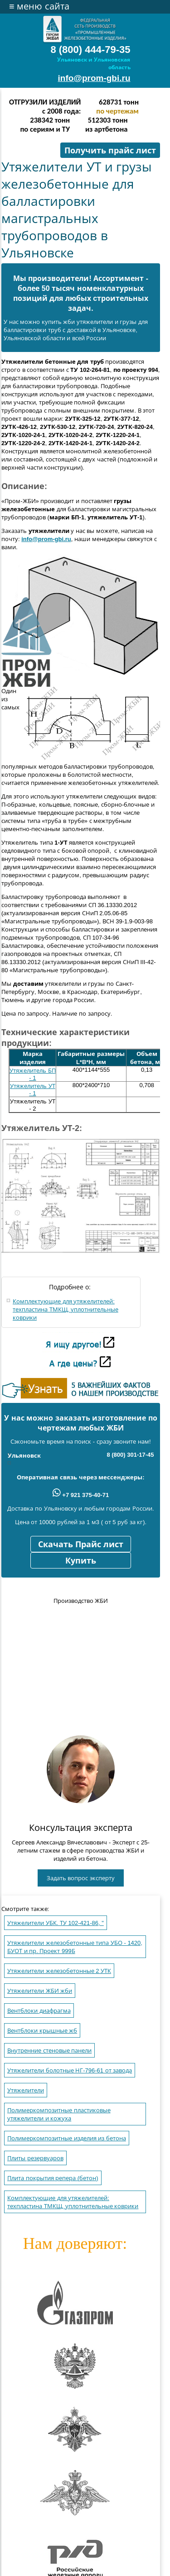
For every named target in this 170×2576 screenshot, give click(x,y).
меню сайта (39, 6)
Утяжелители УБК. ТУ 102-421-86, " (55, 1923)
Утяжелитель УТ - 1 (32, 1090)
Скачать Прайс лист (80, 1544)
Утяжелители (25, 2090)
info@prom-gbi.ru (94, 78)
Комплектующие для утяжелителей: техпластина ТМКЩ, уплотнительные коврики (65, 1309)
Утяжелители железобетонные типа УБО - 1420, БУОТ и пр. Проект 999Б (74, 1946)
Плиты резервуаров (35, 2158)
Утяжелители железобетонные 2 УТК (59, 1971)
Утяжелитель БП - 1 (33, 1074)
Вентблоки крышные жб (42, 2030)
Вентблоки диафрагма (39, 2010)
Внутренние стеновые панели (49, 2050)
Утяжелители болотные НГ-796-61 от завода (69, 2070)
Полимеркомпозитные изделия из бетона (66, 2138)
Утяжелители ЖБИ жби (39, 1990)
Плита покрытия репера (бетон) (52, 2178)
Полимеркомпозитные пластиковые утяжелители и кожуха (59, 2114)
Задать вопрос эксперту (81, 1878)
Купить (80, 1560)
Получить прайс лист (110, 150)
